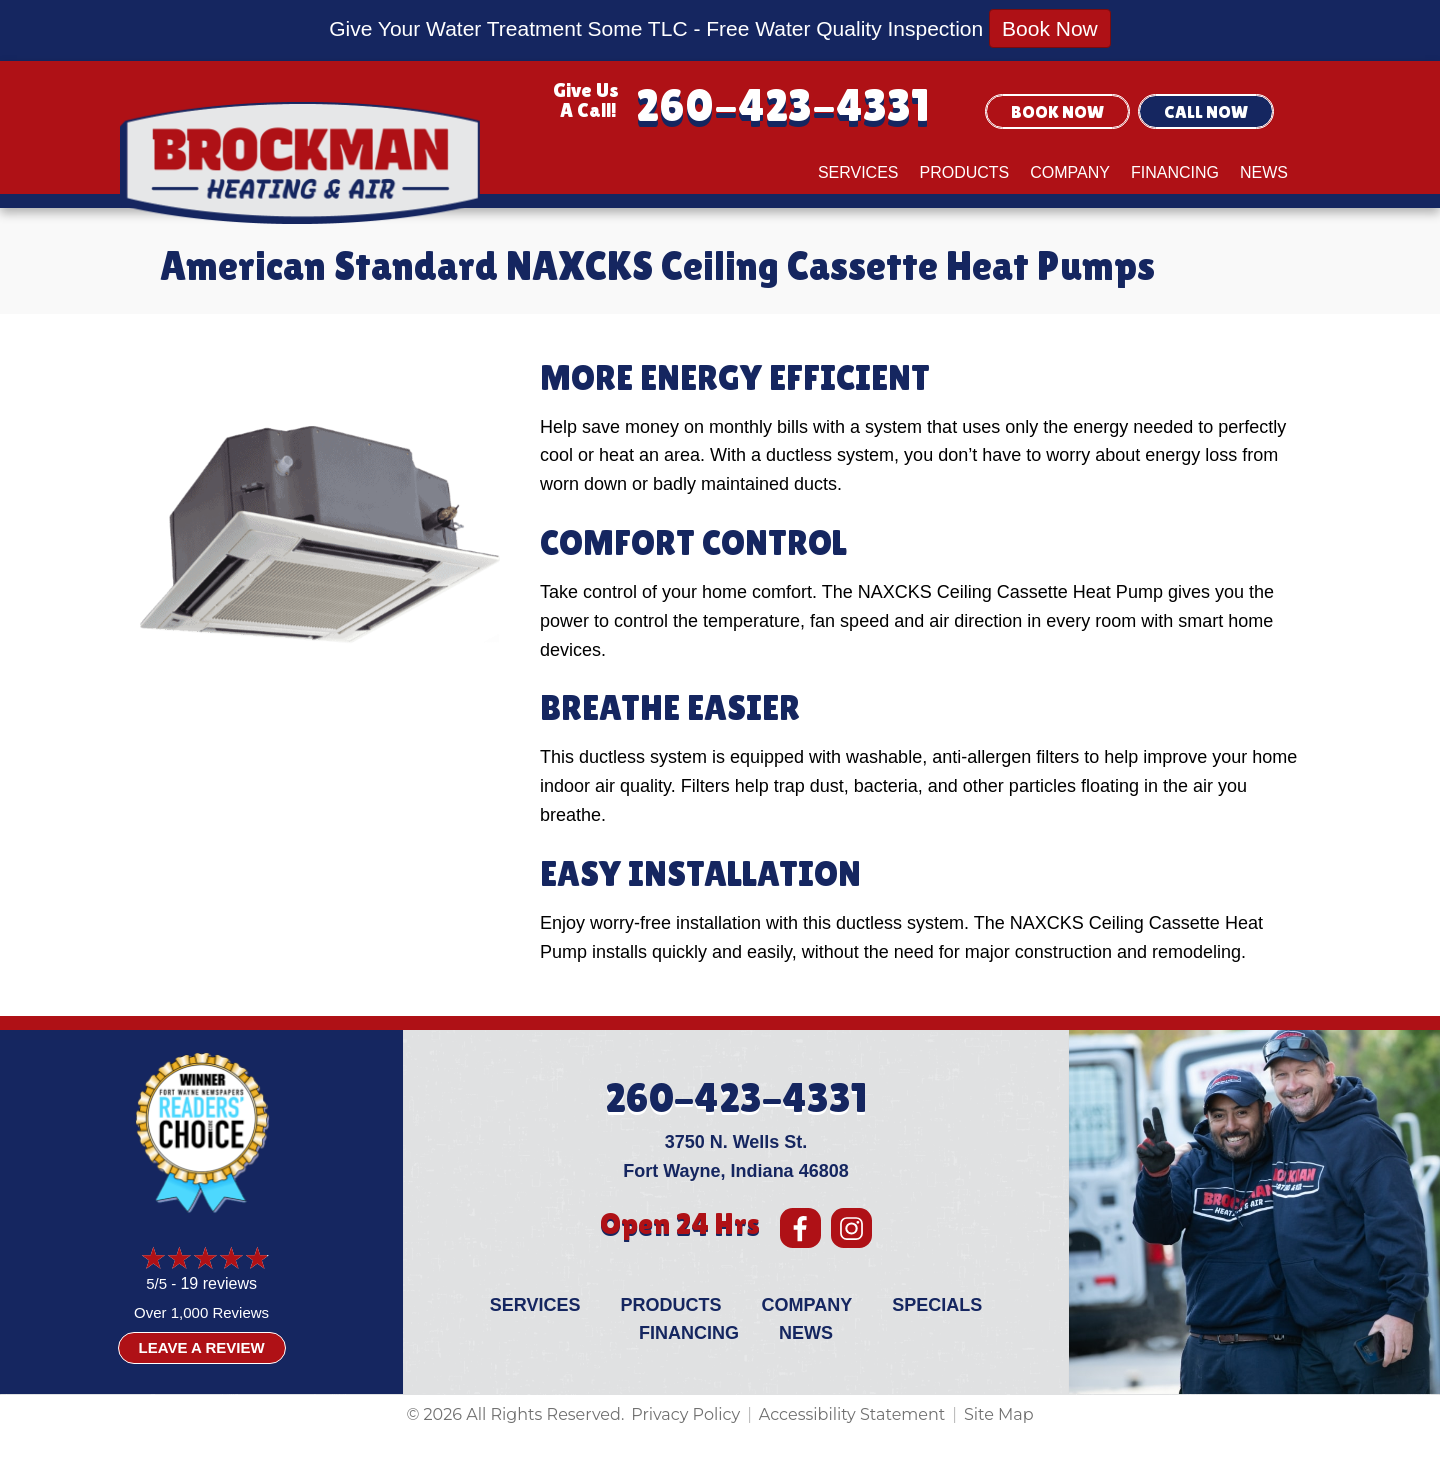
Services (858, 172)
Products (965, 172)
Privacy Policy (685, 1414)
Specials (937, 1305)
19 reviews (218, 1283)
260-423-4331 (782, 105)
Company (1070, 172)
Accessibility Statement (852, 1414)
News (1264, 172)
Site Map (999, 1414)
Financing (1175, 172)
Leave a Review (202, 1347)
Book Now (1050, 28)
